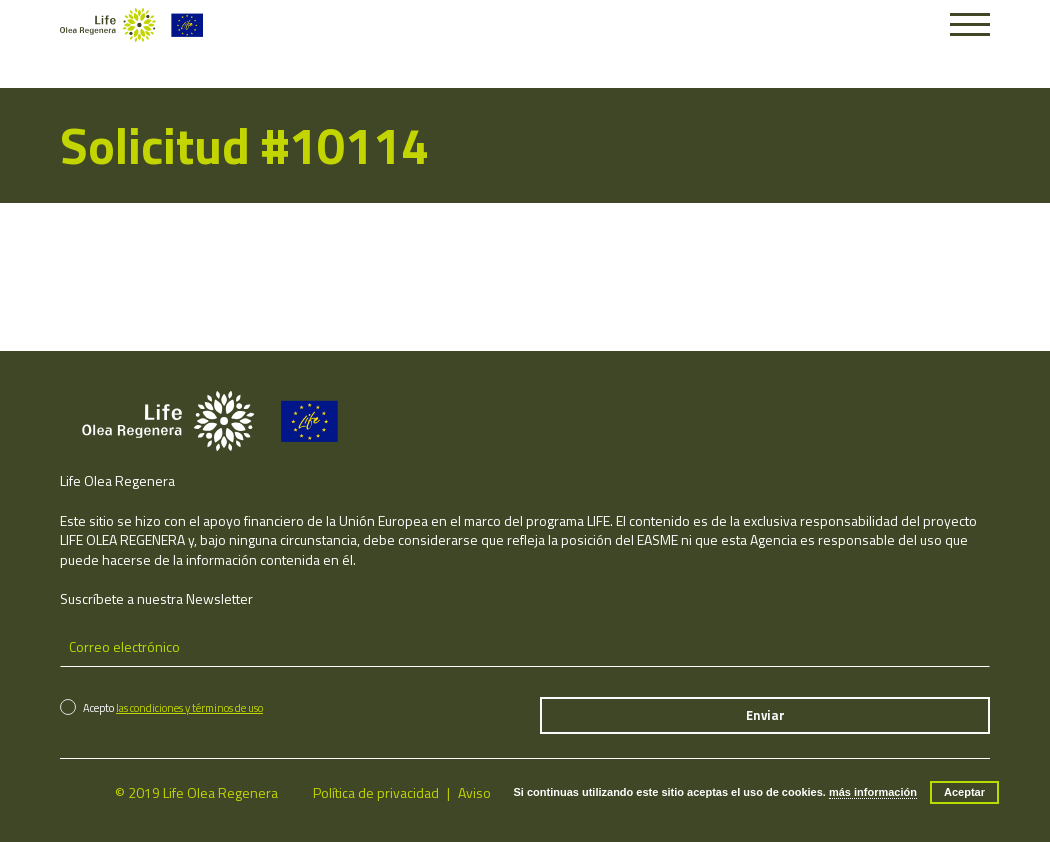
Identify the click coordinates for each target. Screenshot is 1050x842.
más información (873, 792)
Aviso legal (490, 792)
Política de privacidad (376, 792)
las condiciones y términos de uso (189, 708)
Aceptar (964, 792)
